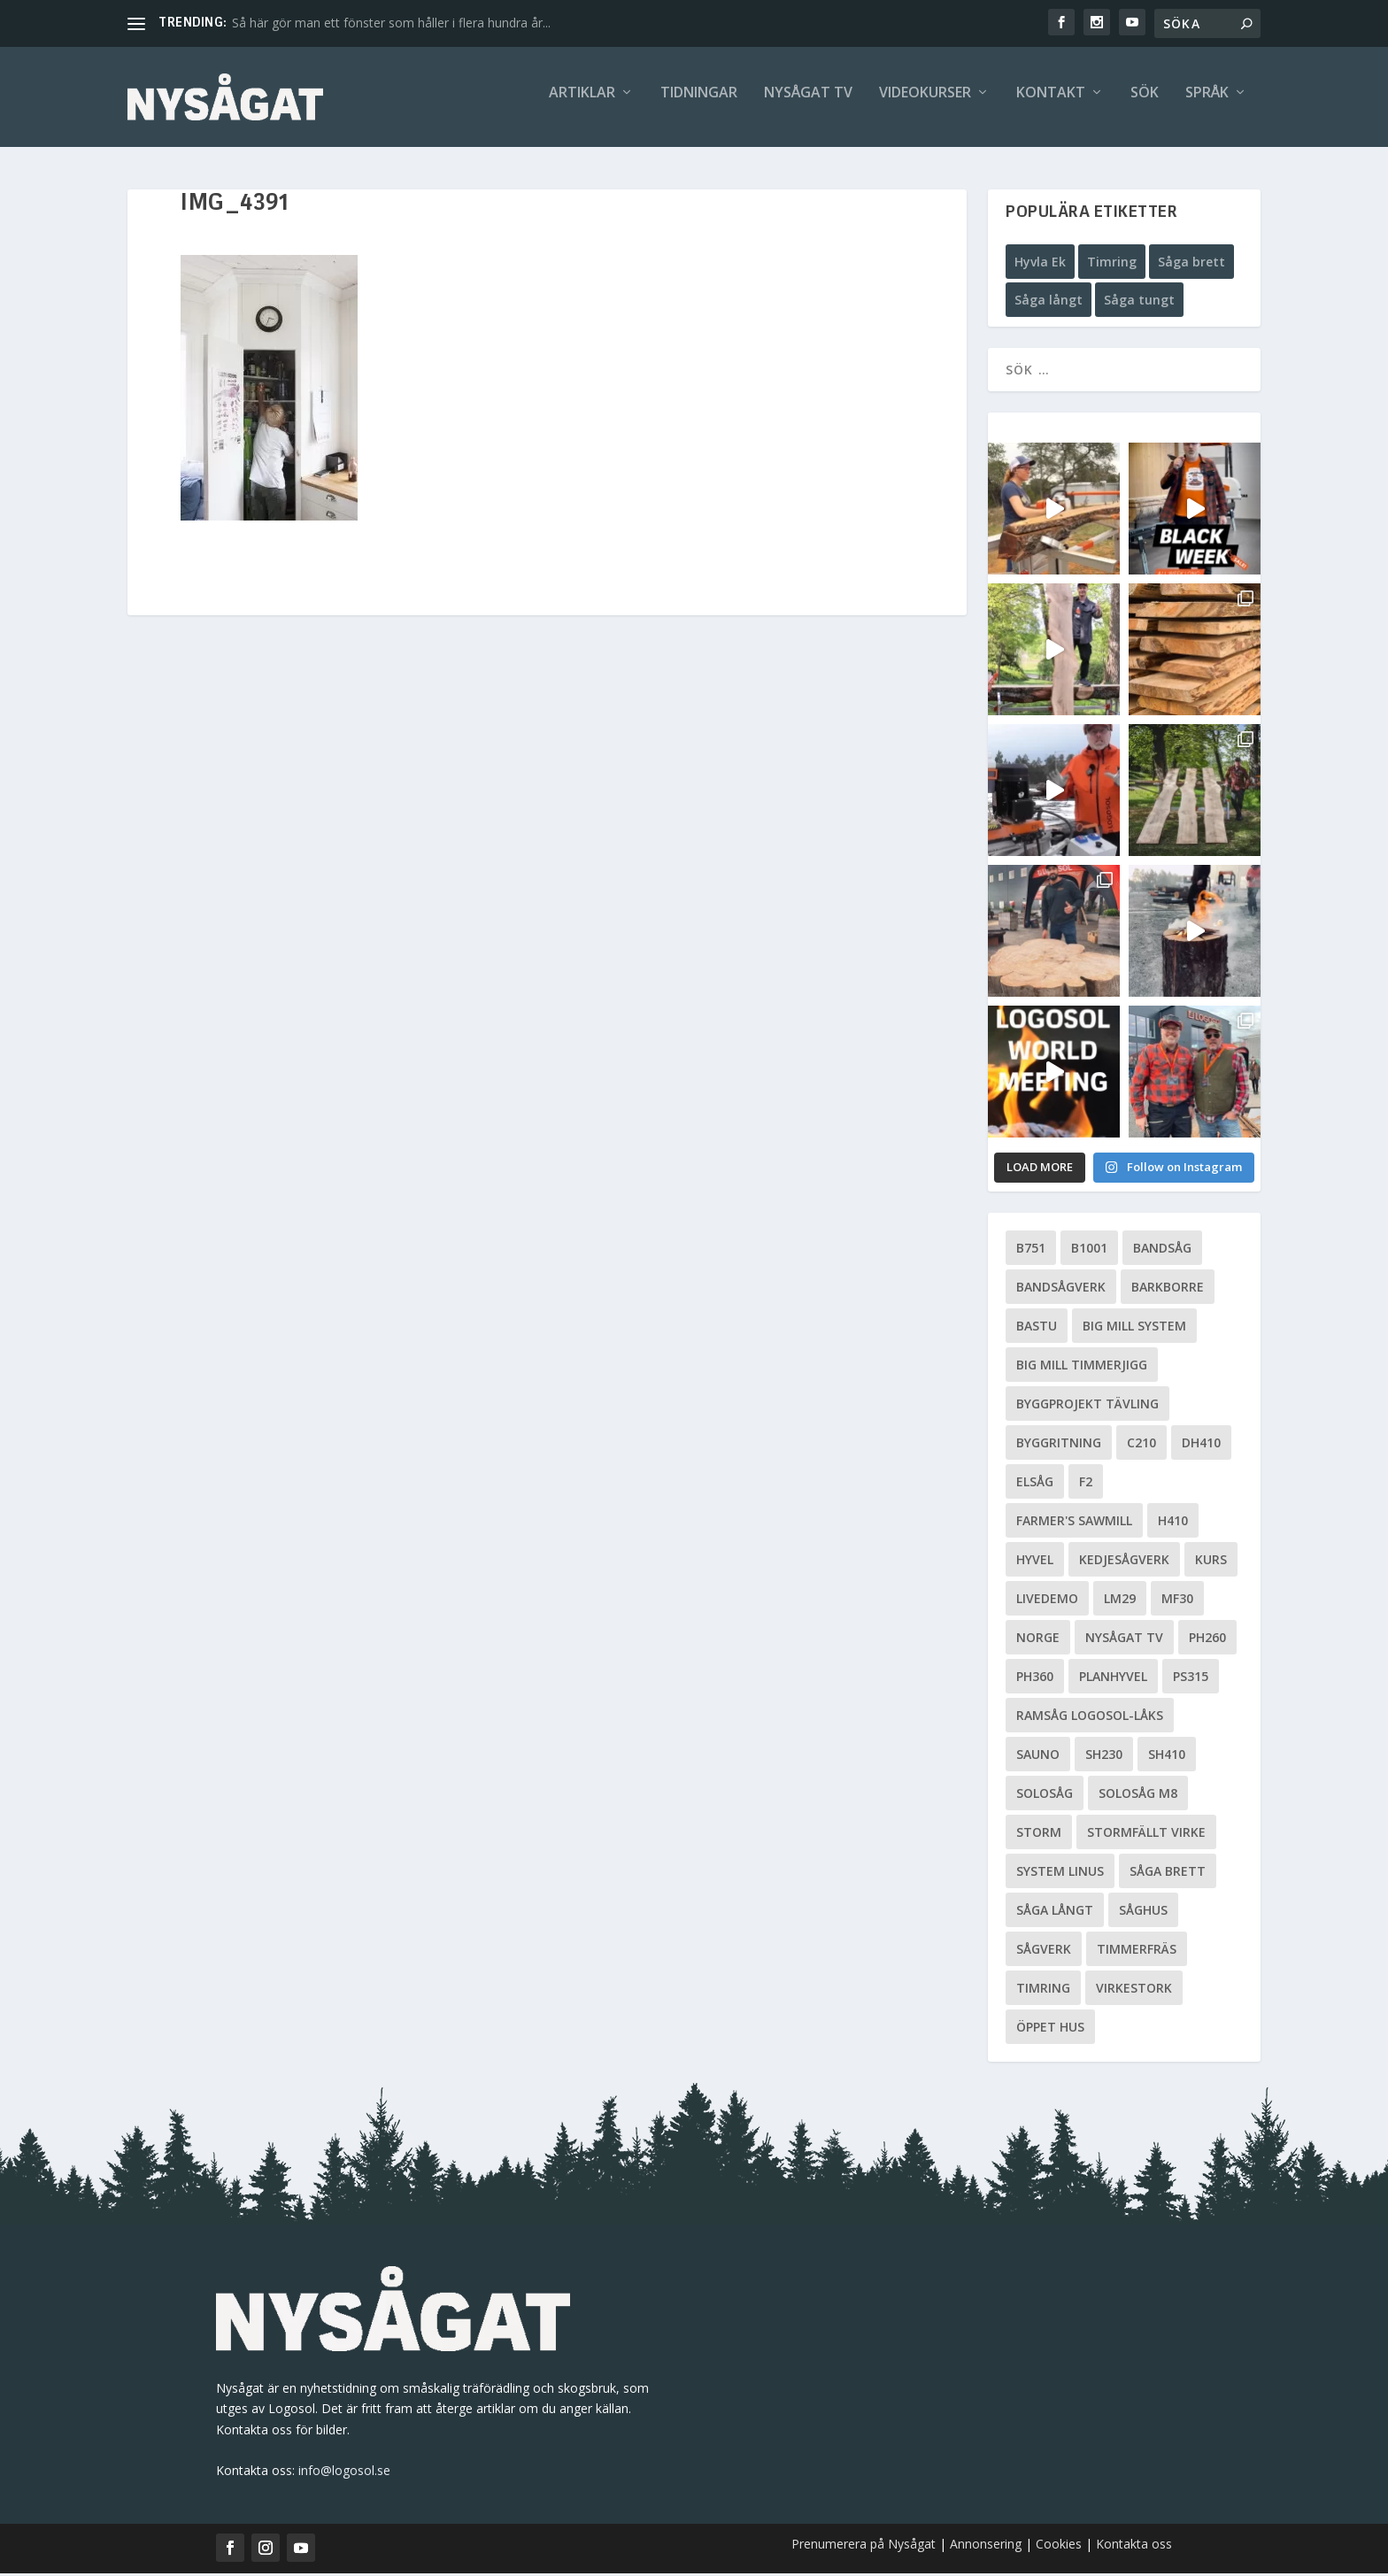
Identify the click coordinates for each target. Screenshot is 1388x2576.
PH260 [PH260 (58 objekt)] (1207, 1639)
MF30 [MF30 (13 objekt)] (1177, 1601)
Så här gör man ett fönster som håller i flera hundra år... (391, 22)
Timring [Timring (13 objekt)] (1043, 1990)
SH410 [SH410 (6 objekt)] (1166, 1756)
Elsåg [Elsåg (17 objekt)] (1034, 1484)
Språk (1207, 103)
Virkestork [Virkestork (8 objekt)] (1134, 1990)
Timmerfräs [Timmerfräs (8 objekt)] (1136, 1951)
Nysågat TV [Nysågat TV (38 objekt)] (1124, 1639)
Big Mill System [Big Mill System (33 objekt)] (1134, 1328)
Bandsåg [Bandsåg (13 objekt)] (1162, 1250)
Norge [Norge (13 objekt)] (1038, 1639)
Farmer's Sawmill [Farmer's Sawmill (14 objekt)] (1074, 1523)
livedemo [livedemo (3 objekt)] (1047, 1601)
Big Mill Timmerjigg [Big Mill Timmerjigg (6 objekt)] (1081, 1367)
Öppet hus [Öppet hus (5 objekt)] (1050, 2029)
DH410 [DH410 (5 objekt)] (1201, 1445)
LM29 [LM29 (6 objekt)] (1120, 1601)
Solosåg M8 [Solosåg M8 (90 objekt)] (1138, 1795)
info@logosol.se (344, 2472)
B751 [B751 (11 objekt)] (1030, 1250)
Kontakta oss (1134, 2546)
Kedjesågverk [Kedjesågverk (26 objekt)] (1124, 1562)
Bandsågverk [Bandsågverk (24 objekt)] (1061, 1289)
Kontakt (1050, 103)
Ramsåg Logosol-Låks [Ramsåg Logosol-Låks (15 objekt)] (1089, 1717)
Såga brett (1191, 264)
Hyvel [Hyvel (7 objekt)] (1034, 1562)
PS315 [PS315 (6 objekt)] (1190, 1678)
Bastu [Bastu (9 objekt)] (1036, 1328)
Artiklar (582, 103)
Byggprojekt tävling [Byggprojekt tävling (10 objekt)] (1087, 1406)
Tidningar (698, 103)
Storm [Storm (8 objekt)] (1038, 1834)
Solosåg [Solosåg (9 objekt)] (1044, 1795)
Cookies (1060, 2546)
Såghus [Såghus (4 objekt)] (1143, 1912)
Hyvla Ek (1040, 264)
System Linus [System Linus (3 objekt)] (1060, 1873)
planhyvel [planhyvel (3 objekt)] (1113, 1678)
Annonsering (986, 2546)
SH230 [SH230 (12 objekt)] (1103, 1756)
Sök (1144, 103)
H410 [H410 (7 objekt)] (1173, 1523)
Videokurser (925, 103)
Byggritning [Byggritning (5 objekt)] (1058, 1445)
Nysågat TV (808, 103)
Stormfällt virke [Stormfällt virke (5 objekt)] (1146, 1834)
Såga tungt (1139, 303)
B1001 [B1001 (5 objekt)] (1089, 1250)
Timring (1112, 264)
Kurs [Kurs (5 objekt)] (1211, 1562)
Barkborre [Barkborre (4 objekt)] (1167, 1289)
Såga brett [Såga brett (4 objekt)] (1168, 1873)
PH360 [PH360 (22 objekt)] (1034, 1678)
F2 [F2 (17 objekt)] (1085, 1484)
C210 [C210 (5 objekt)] (1141, 1445)
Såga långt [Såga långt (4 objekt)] (1054, 1912)
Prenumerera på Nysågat (863, 2546)
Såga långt (1048, 303)
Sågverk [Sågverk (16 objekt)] (1043, 1951)
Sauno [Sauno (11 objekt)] (1038, 1756)
